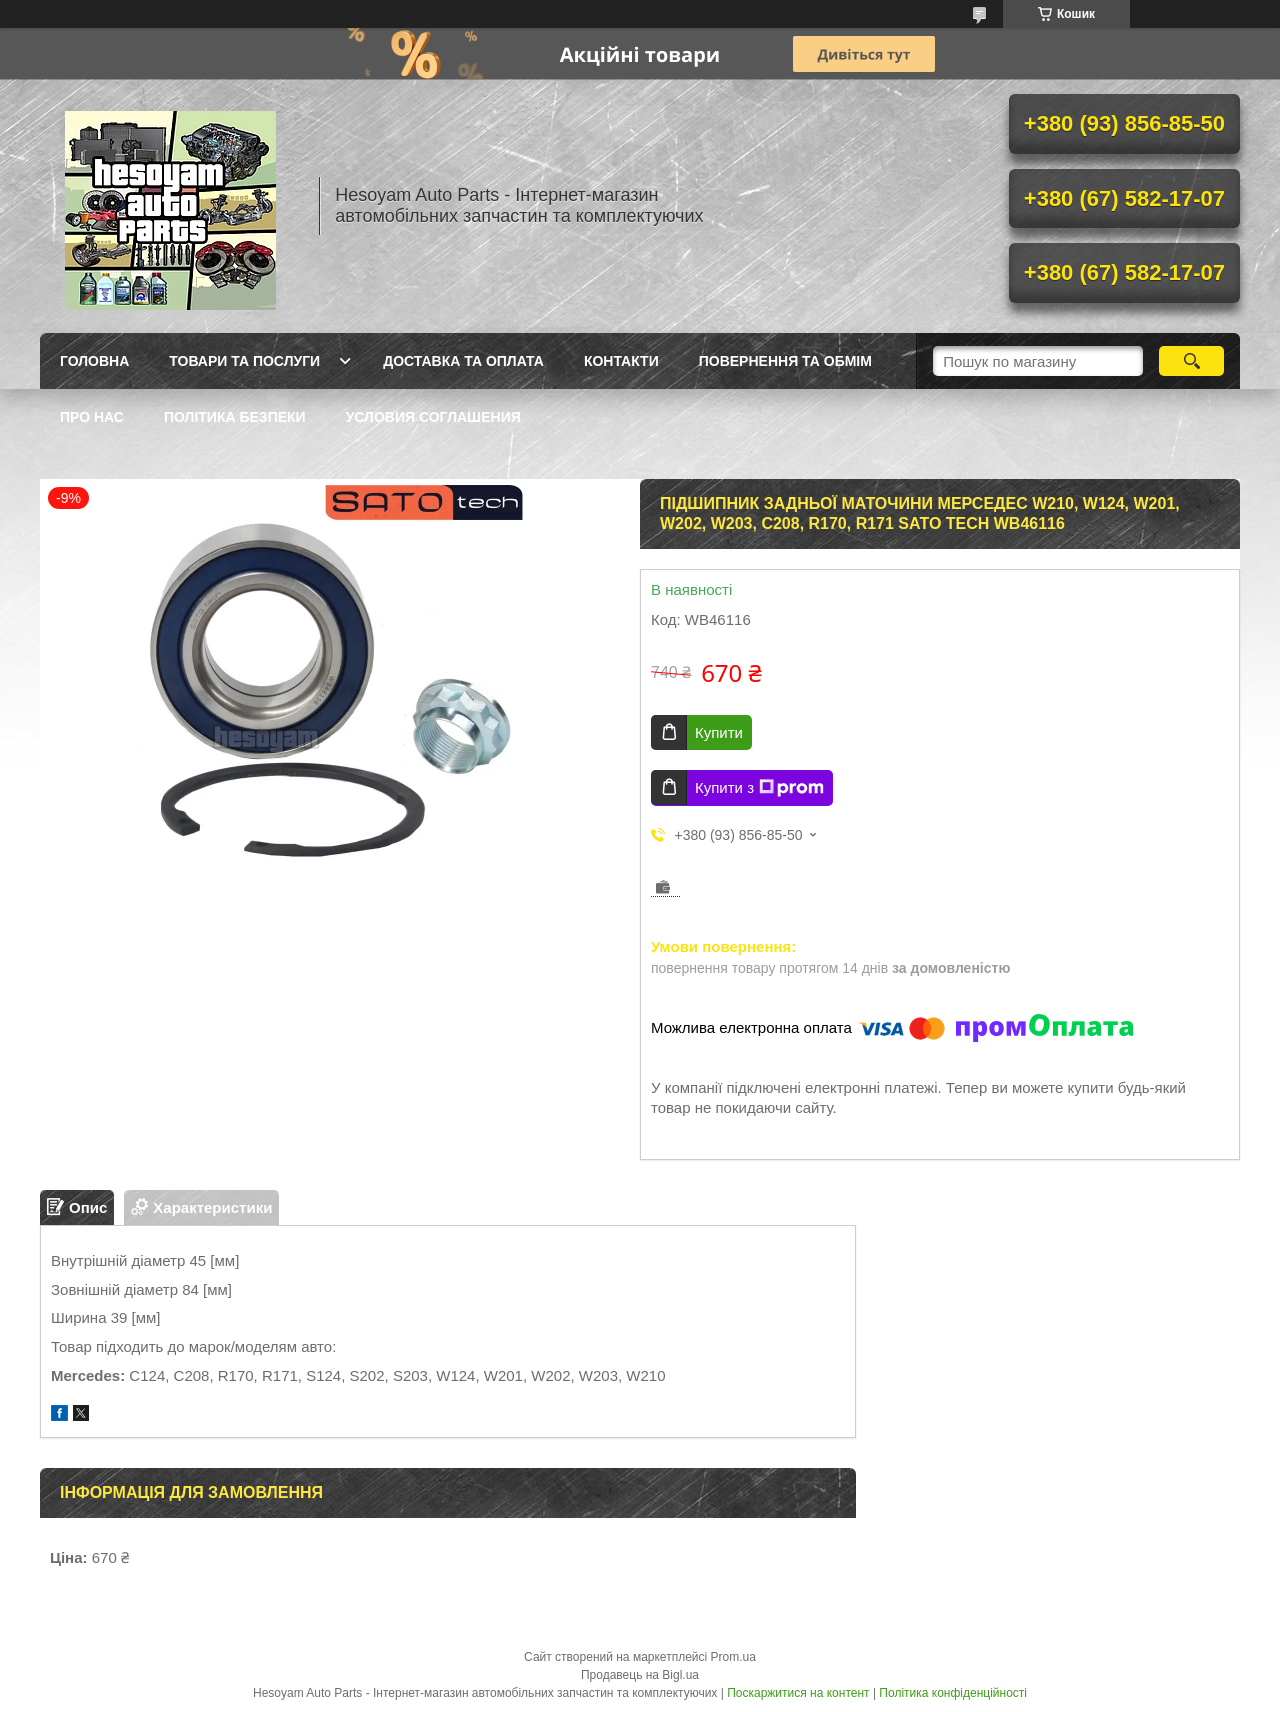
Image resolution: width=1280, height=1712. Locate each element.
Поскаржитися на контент (798, 1693)
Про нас (92, 417)
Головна (94, 361)
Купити (719, 732)
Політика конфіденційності (953, 1693)
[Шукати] (1191, 361)
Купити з (759, 788)
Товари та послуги (244, 361)
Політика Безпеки (235, 417)
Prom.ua (733, 1657)
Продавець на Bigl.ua (640, 1675)
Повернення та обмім (785, 361)
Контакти (621, 361)
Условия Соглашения (433, 417)
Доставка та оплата (463, 361)
